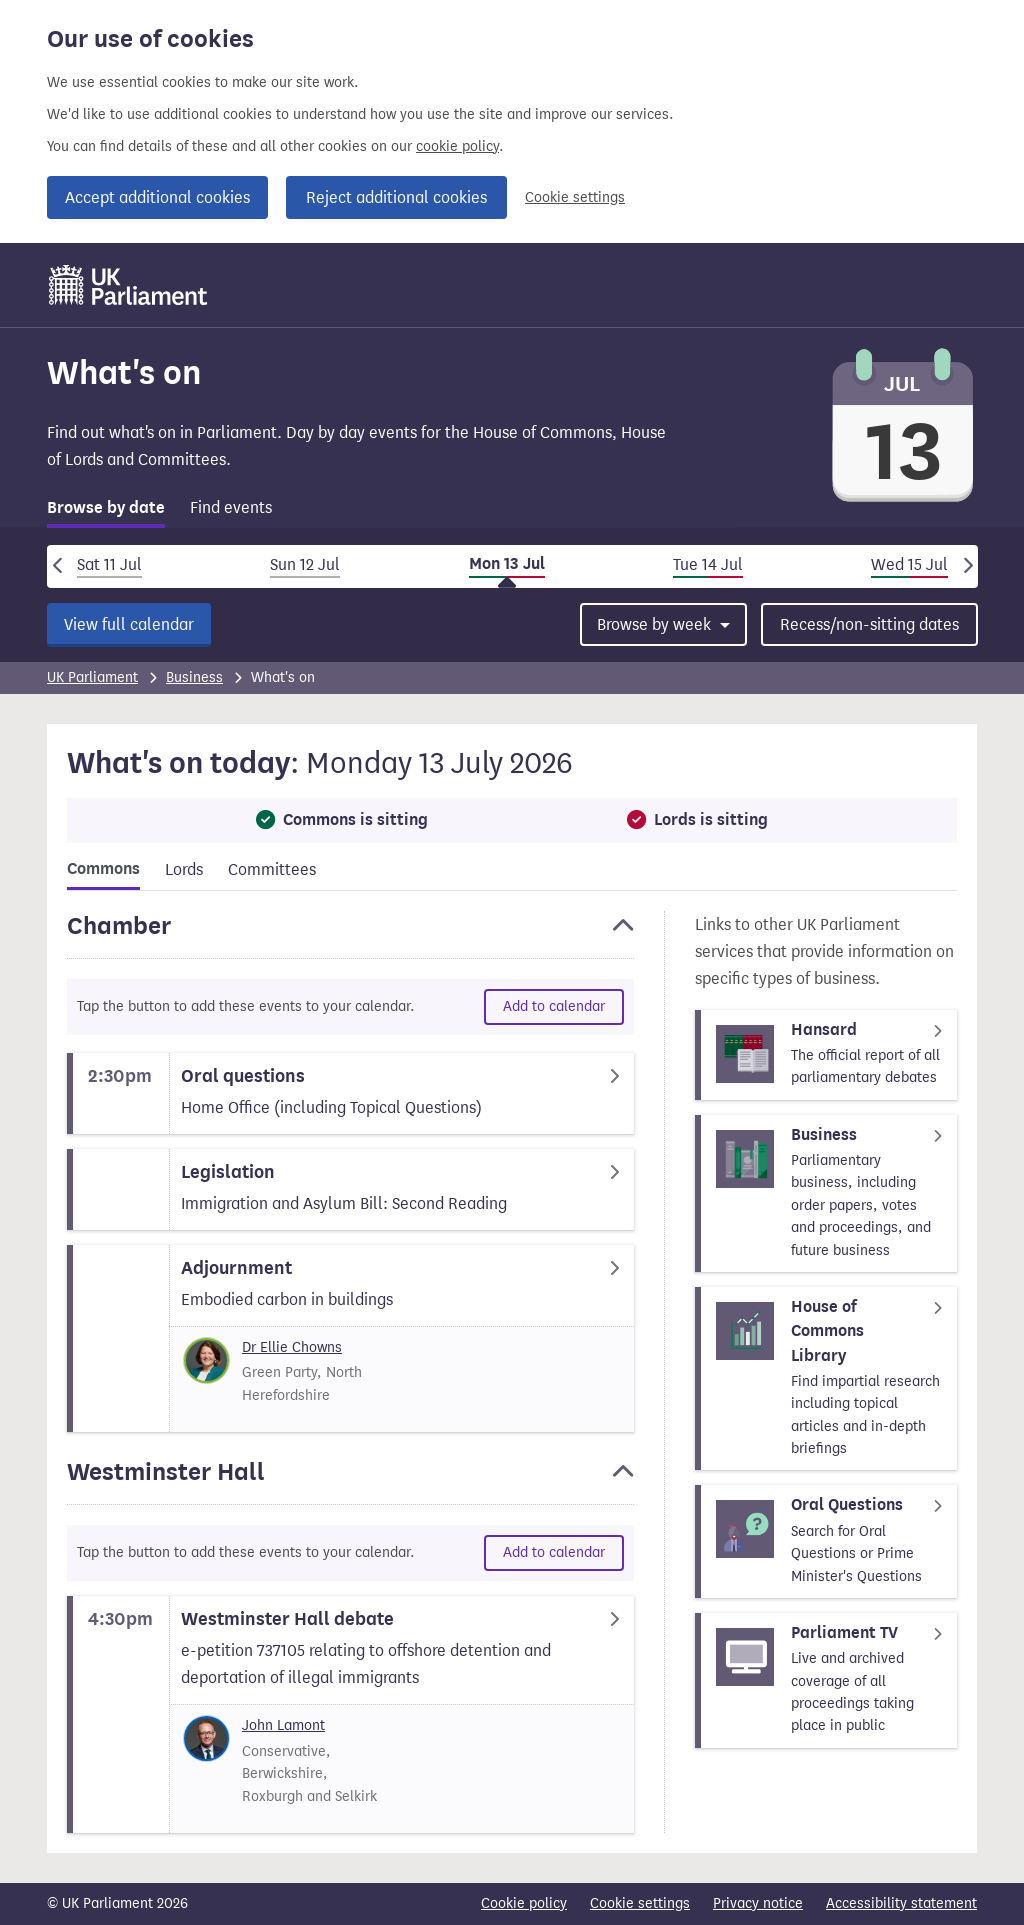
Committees (272, 869)
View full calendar (129, 624)
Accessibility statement (901, 1903)
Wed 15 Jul (909, 564)
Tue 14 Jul (708, 564)
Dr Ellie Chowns (292, 1347)
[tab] (106, 511)
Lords (184, 869)
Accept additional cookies (157, 197)
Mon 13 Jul (507, 564)
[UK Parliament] (128, 285)
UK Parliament (92, 677)
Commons (103, 869)
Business (194, 677)
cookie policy (457, 146)
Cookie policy (524, 1903)
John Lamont (283, 1725)
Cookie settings (575, 197)
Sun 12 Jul (305, 564)
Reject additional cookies (396, 197)
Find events (231, 507)
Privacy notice (758, 1903)
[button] (350, 935)
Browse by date (106, 508)
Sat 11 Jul (109, 564)
